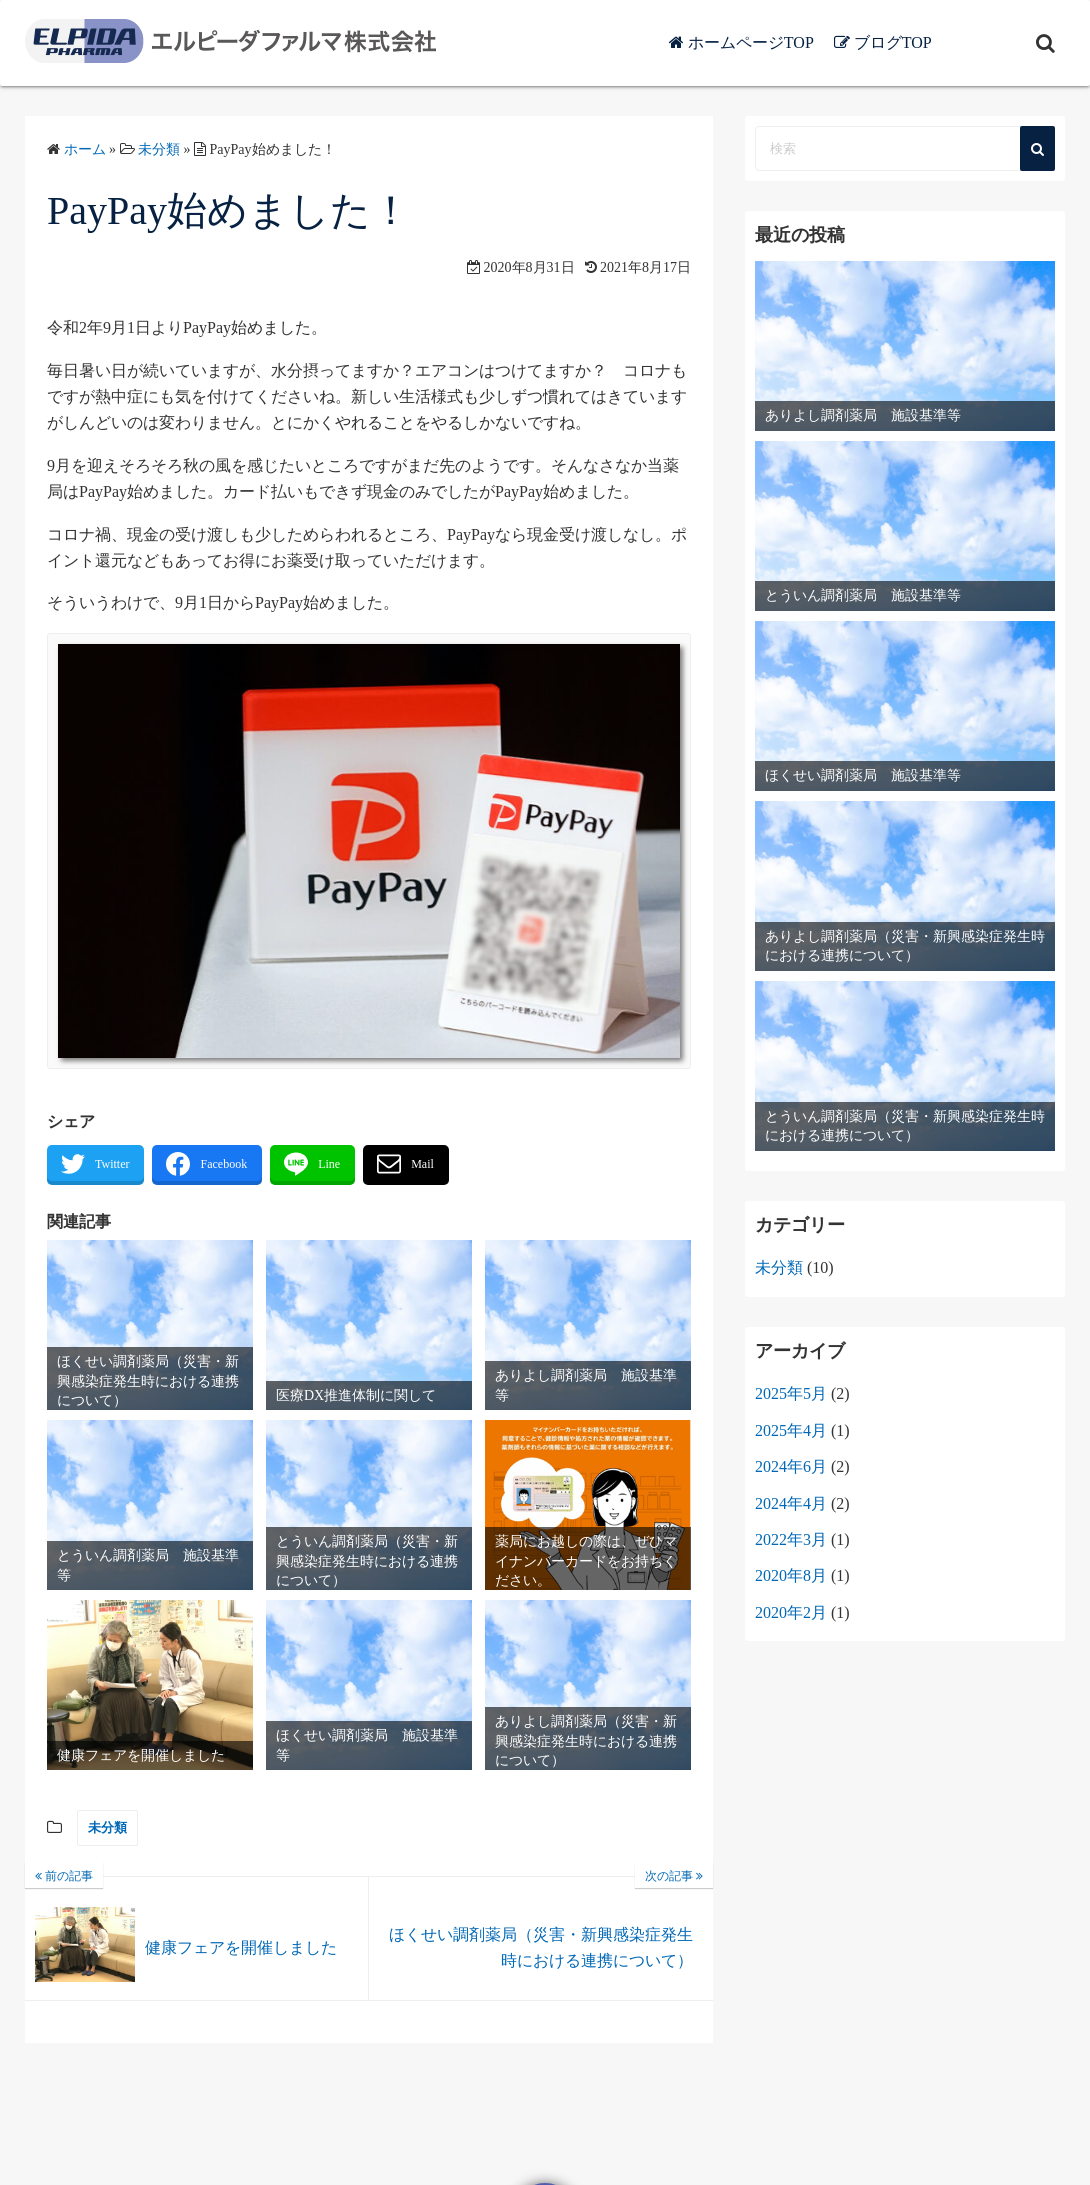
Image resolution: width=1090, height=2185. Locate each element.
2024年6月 (791, 1466)
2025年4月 (791, 1430)
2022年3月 (791, 1539)
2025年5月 (791, 1393)
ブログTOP (952, 42)
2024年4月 (791, 1503)
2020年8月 (791, 1575)
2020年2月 (791, 1612)
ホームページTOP (810, 42)
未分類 (107, 1827)
